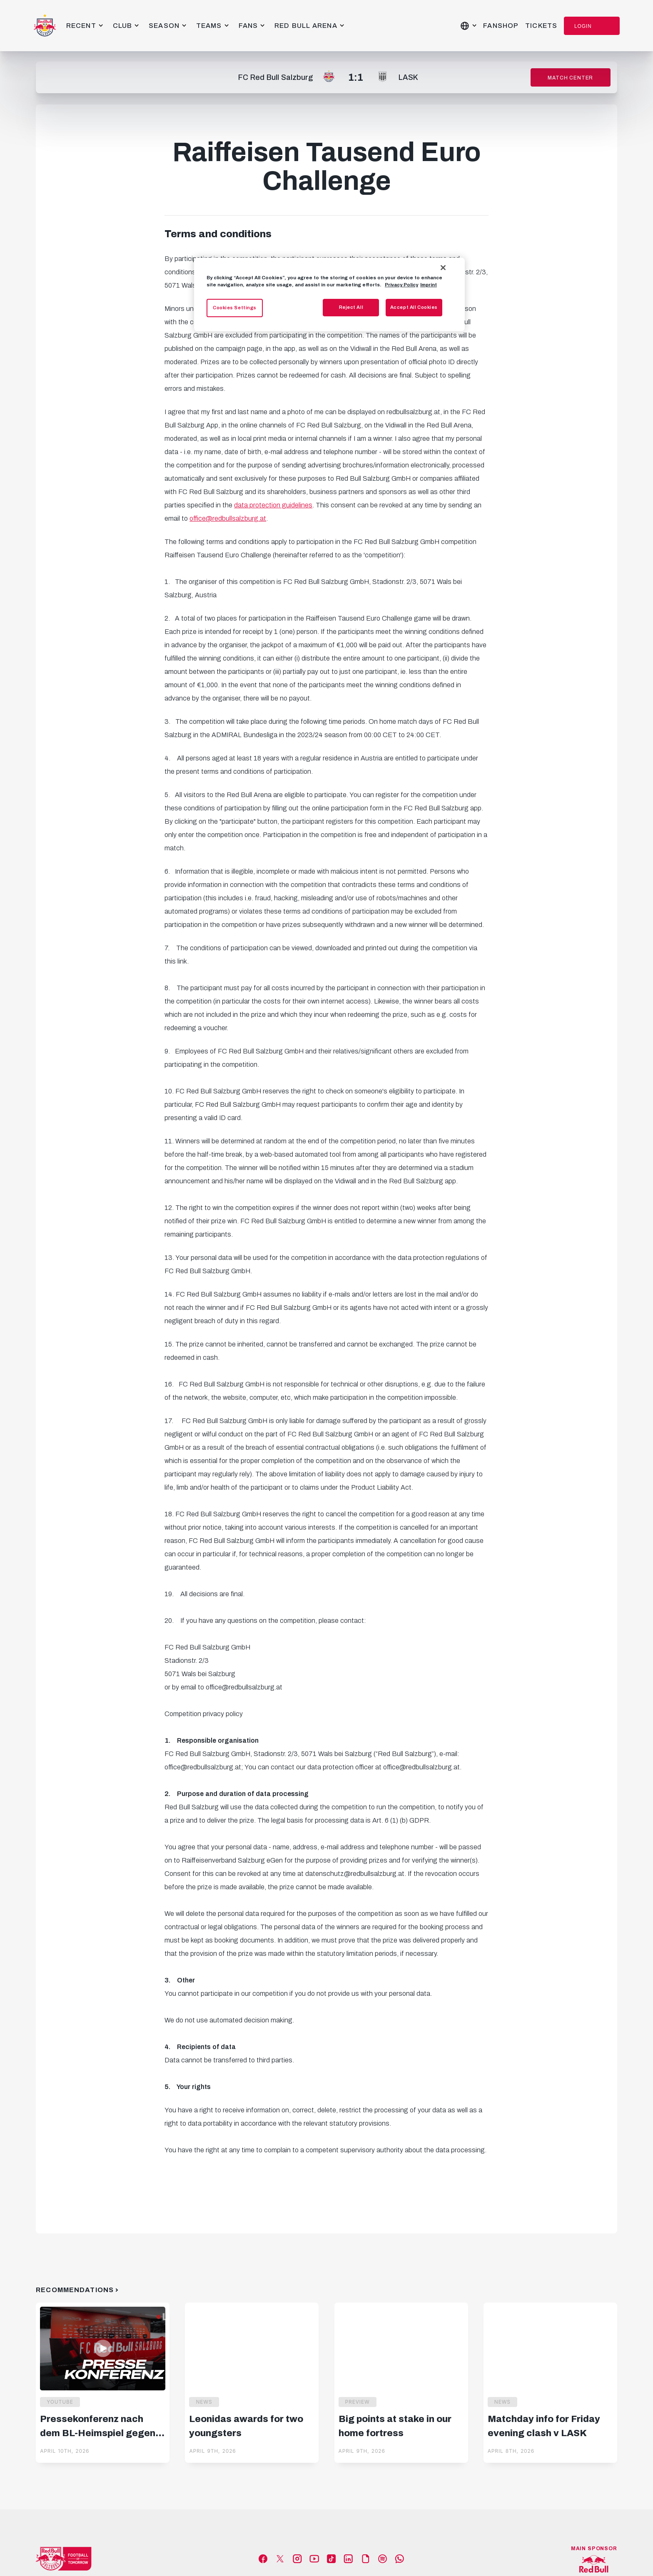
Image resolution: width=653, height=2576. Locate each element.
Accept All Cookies (414, 307)
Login (583, 26)
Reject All (351, 307)
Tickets (541, 25)
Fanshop (500, 25)
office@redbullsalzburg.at (227, 518)
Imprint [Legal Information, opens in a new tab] (428, 284)
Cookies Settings (235, 307)
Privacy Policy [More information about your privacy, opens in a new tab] (401, 284)
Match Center (570, 78)
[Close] (443, 267)
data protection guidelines (273, 505)
